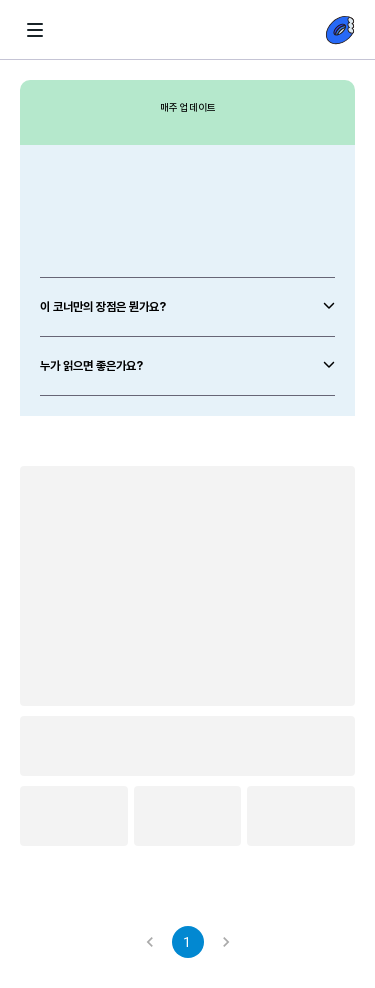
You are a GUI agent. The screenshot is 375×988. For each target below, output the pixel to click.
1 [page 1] (188, 942)
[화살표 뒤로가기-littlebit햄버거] (35, 30)
